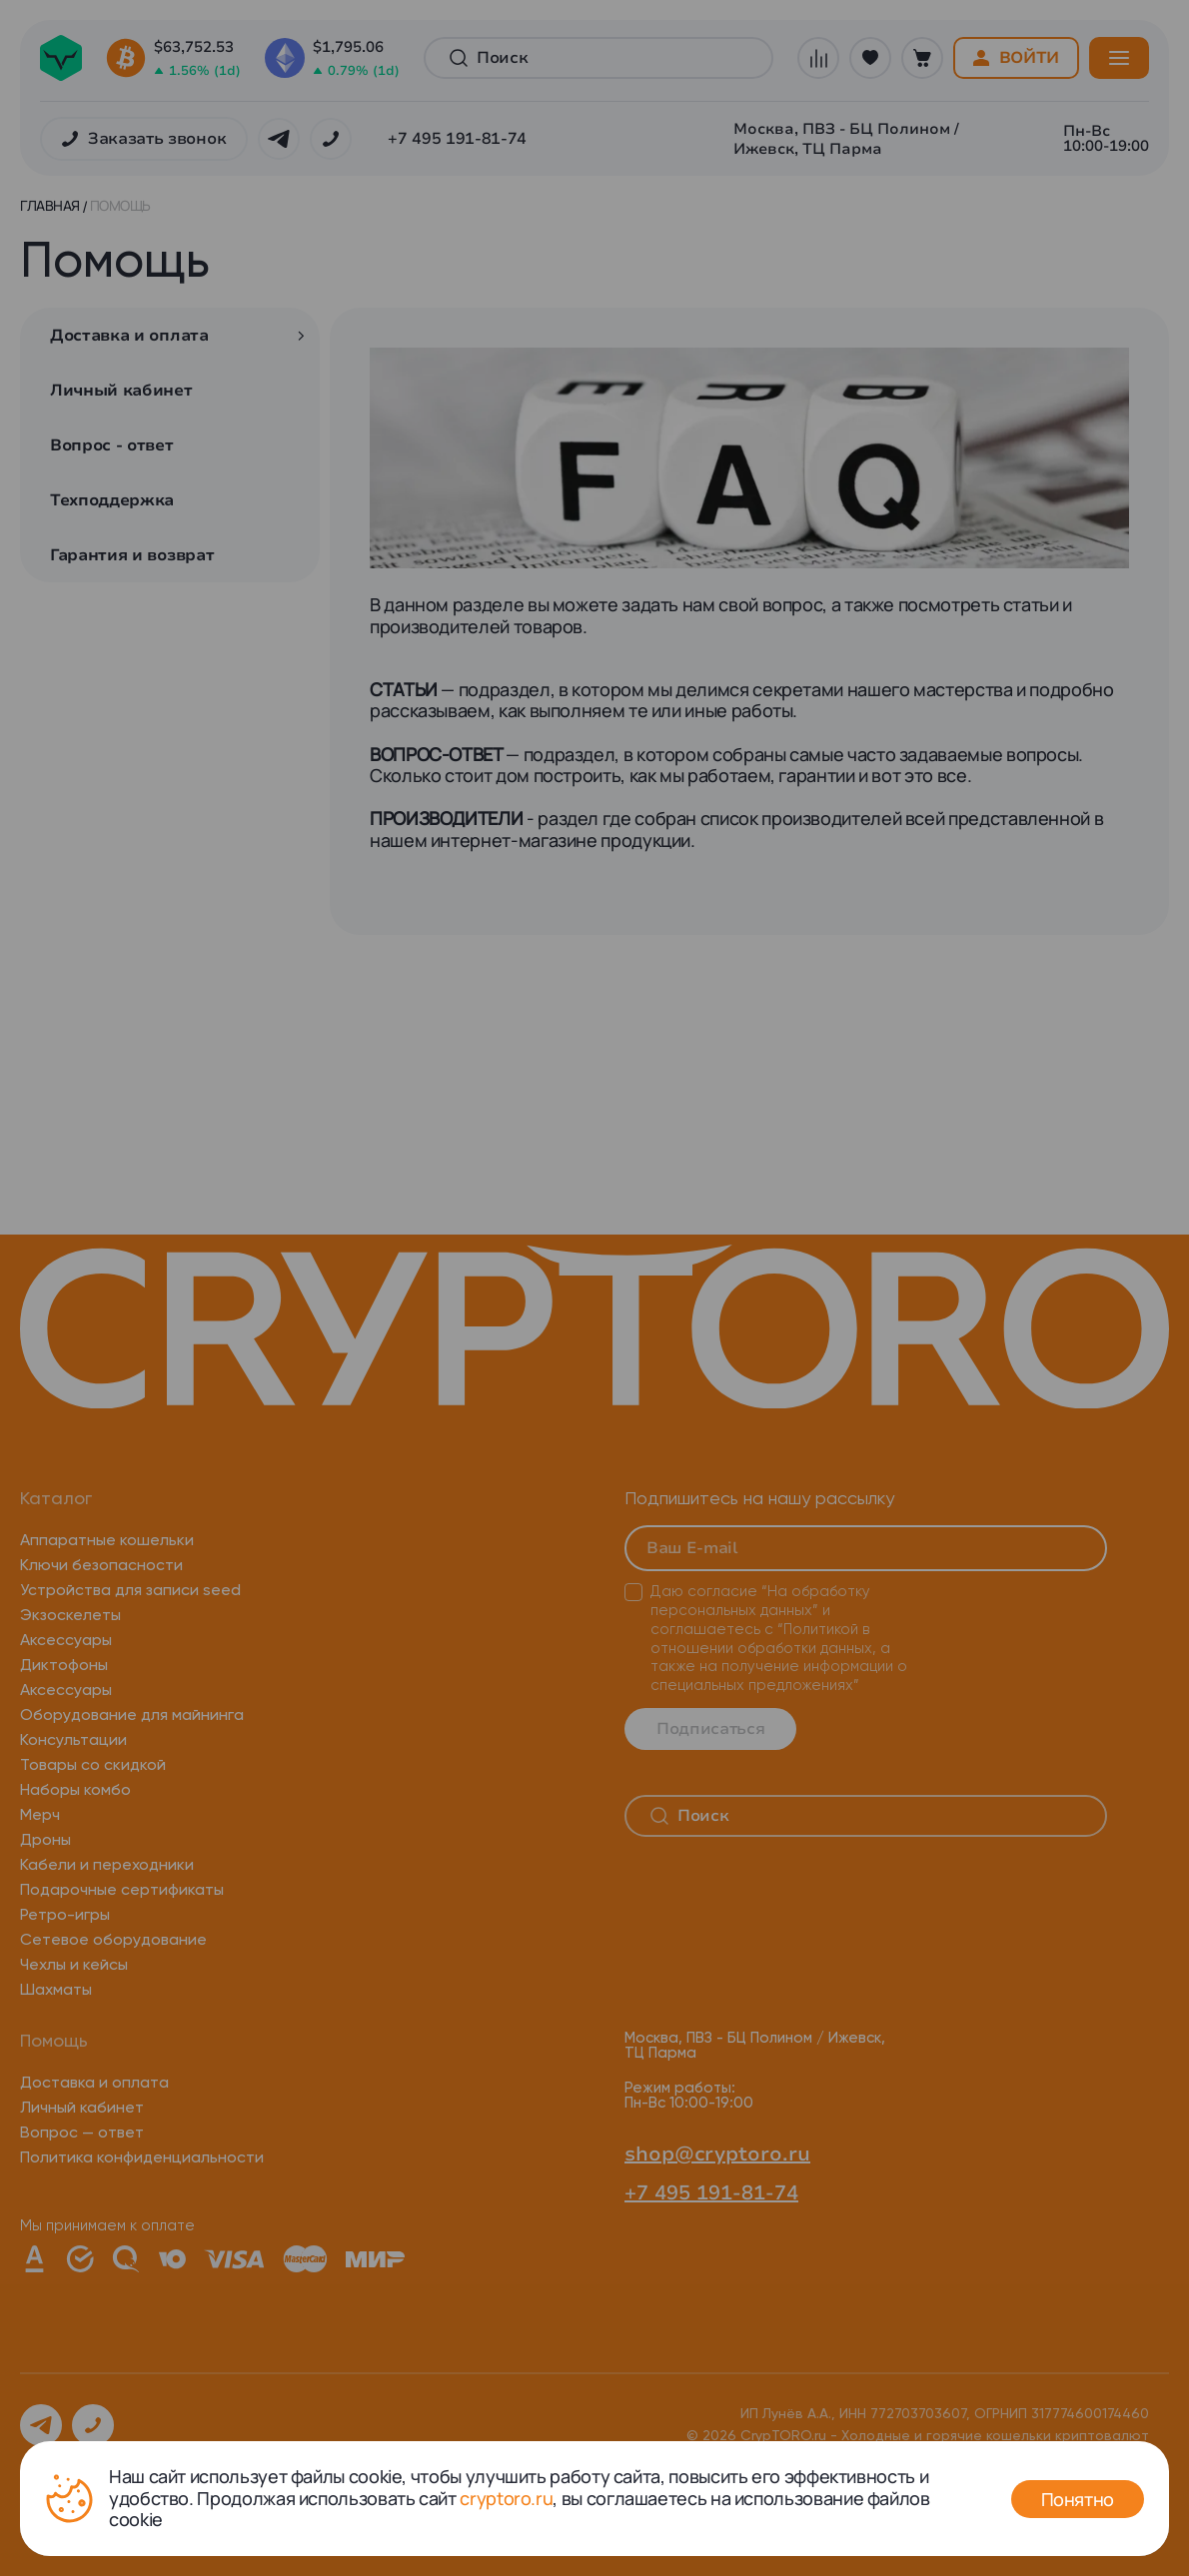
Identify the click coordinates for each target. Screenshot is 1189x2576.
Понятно (1077, 2499)
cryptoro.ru (506, 2498)
